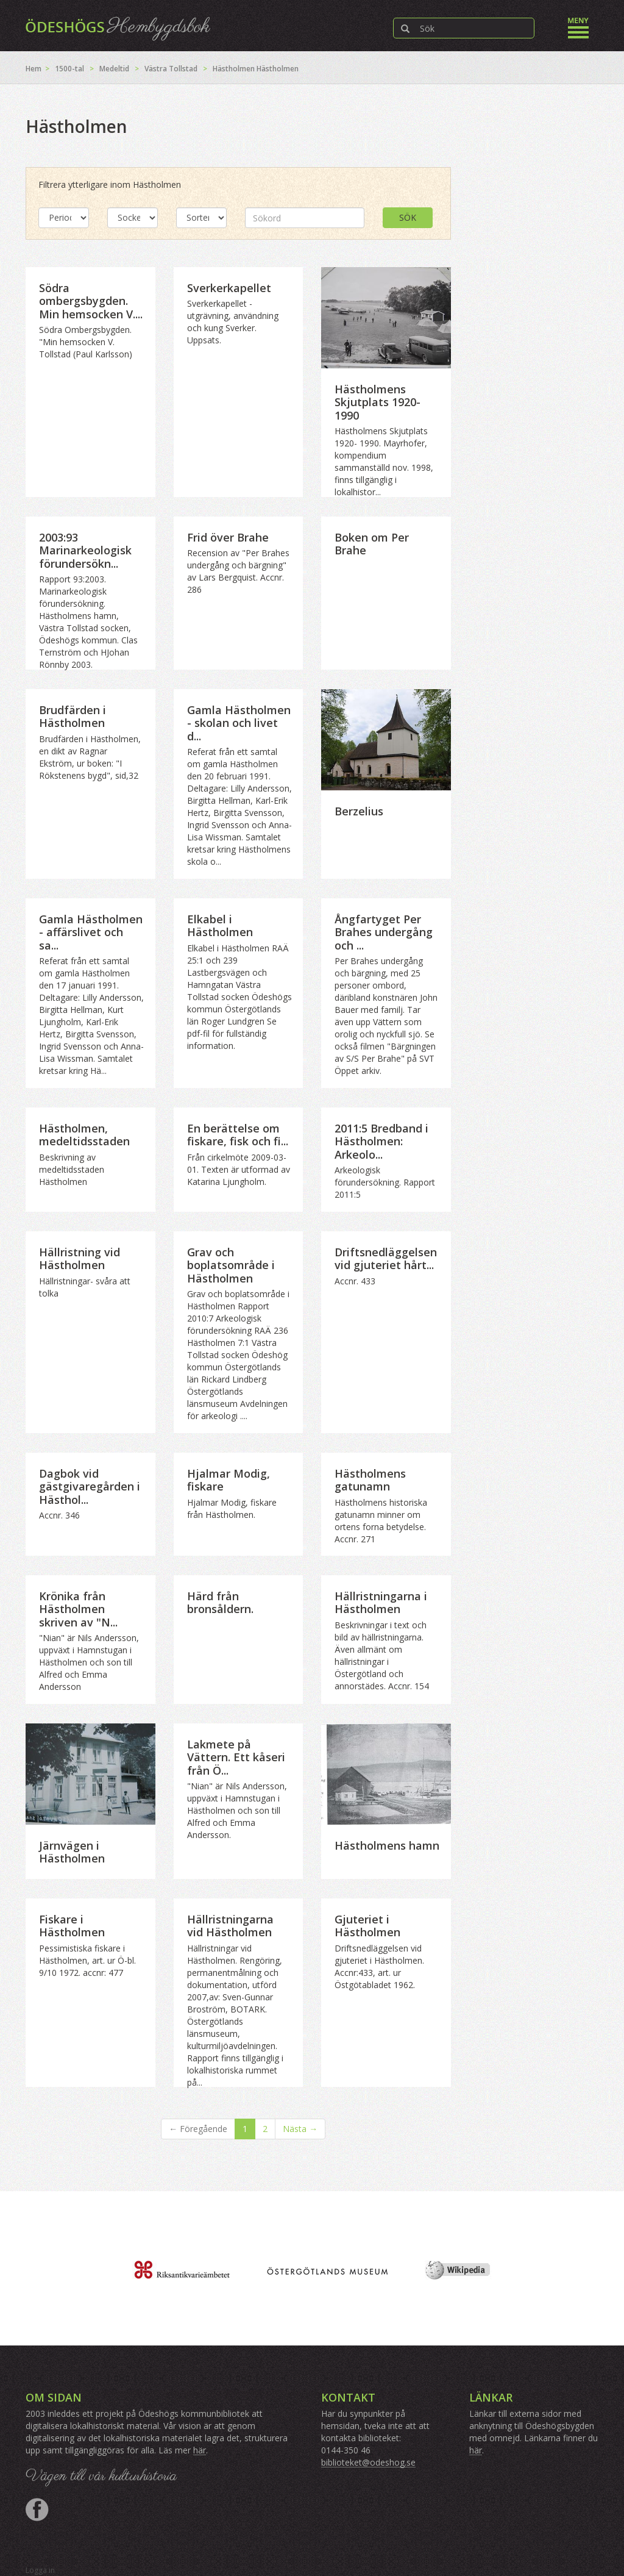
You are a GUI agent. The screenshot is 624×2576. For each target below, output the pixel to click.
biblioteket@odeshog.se (368, 2462)
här (199, 2450)
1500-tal (69, 68)
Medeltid (114, 68)
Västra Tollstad (170, 68)
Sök (407, 217)
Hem (33, 68)
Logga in (40, 2570)
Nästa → (300, 2128)
